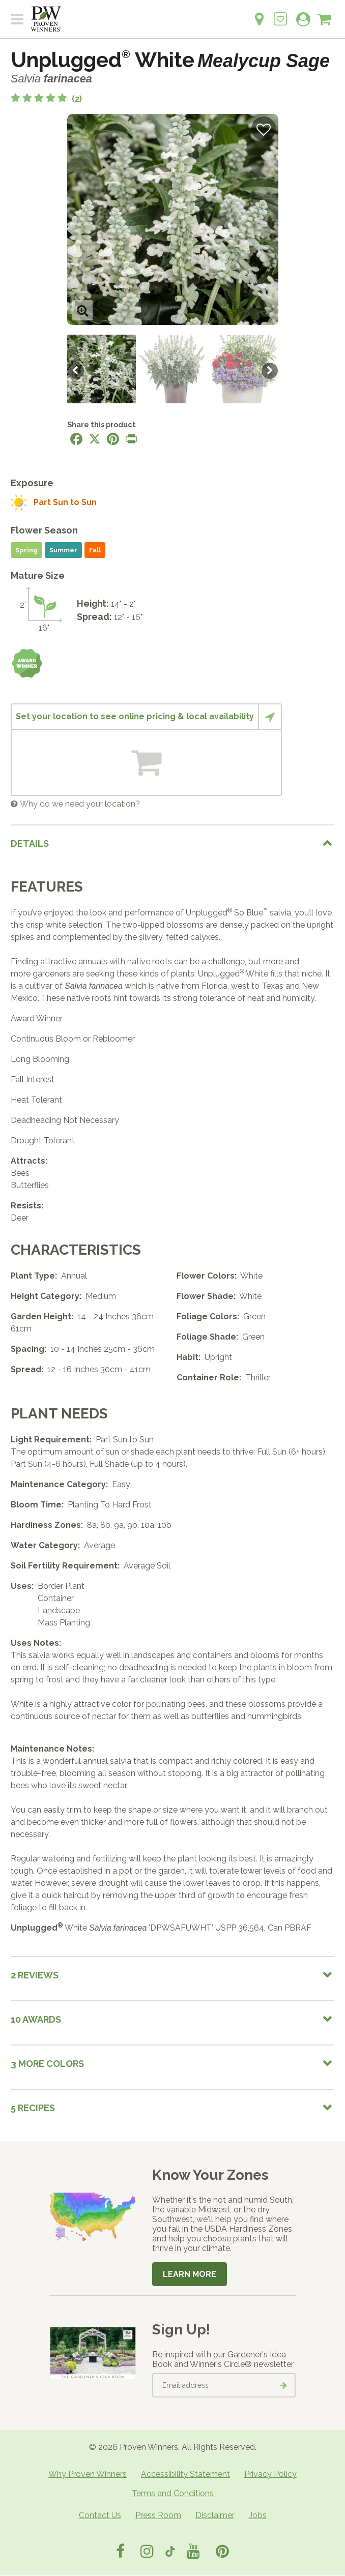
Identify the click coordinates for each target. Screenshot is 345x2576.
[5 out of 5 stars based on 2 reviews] (46, 99)
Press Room (158, 2515)
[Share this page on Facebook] (76, 439)
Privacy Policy (270, 2474)
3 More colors (47, 2063)
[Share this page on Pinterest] (113, 439)
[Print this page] (131, 439)
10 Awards (36, 2019)
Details (30, 843)
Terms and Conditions (173, 2493)
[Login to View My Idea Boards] (280, 13)
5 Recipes (33, 2108)
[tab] (172, 843)
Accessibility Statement (185, 2474)
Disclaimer (215, 2515)
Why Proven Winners (87, 2474)
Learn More (189, 2274)
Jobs (258, 2515)
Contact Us (100, 2515)
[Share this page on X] (94, 439)
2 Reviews (35, 1975)
